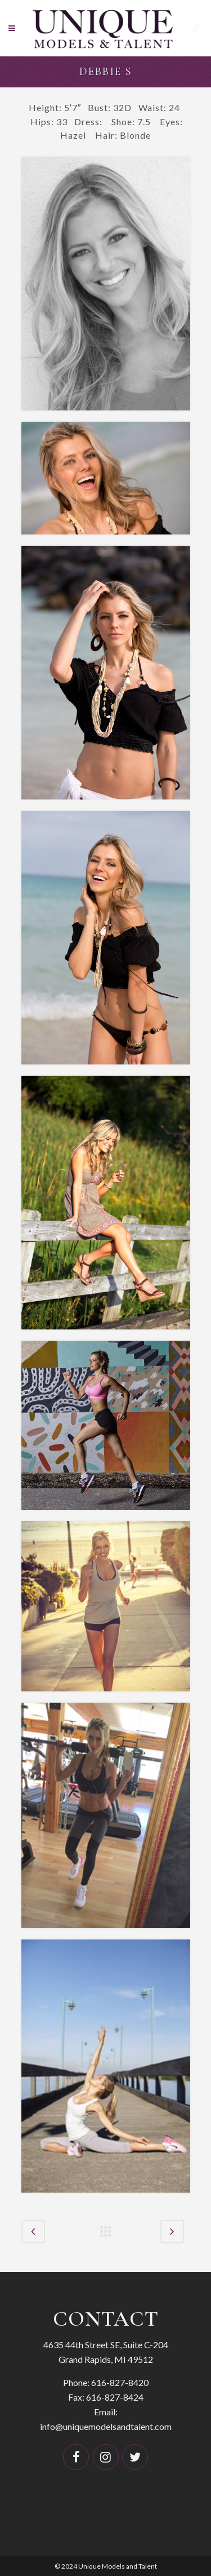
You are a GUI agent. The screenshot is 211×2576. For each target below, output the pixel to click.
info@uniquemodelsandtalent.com (106, 2426)
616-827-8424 (114, 2397)
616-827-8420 (120, 2382)
